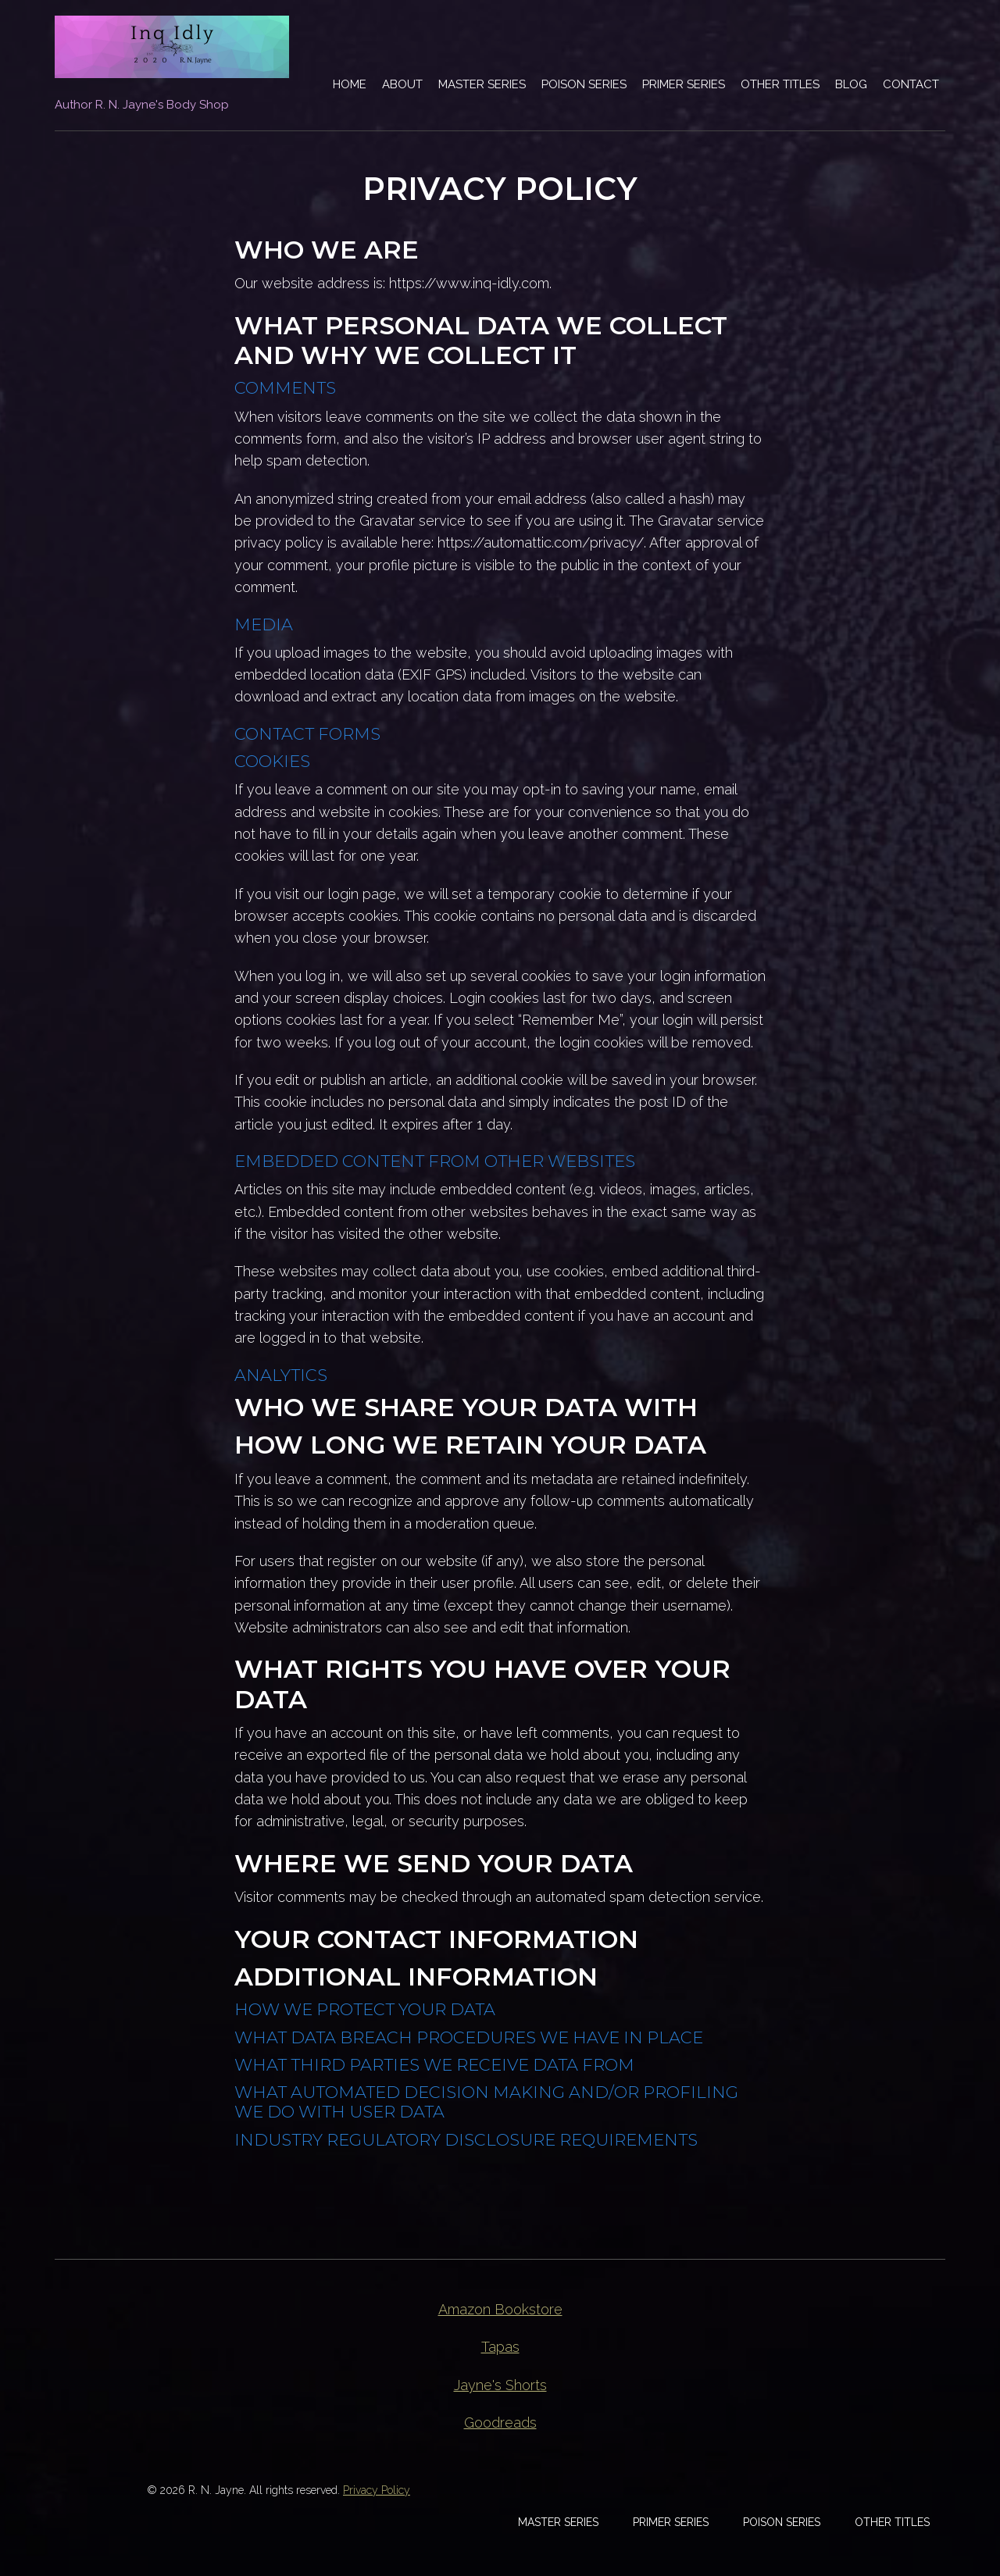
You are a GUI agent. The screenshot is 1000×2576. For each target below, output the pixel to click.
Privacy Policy (376, 2490)
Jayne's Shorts (500, 2385)
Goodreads (500, 2422)
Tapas (500, 2347)
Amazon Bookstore (500, 2309)
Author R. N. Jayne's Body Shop (142, 105)
